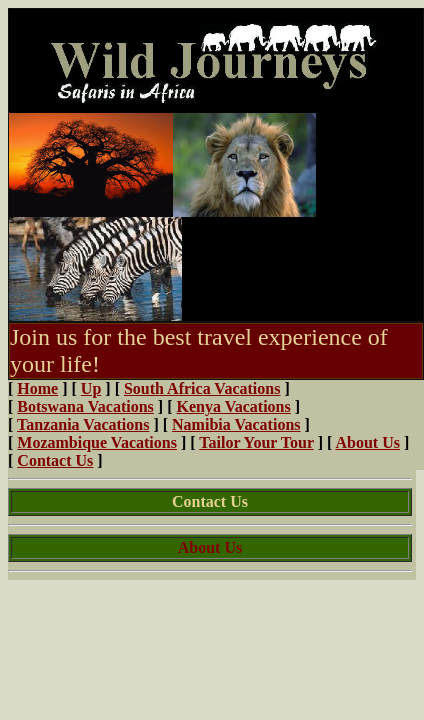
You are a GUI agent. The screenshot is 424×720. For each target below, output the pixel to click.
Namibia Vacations (236, 424)
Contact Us (55, 460)
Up (91, 388)
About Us (368, 442)
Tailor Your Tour (256, 442)
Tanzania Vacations (83, 424)
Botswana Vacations (85, 406)
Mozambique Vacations (97, 442)
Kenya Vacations (233, 406)
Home (37, 388)
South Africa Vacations (202, 388)
